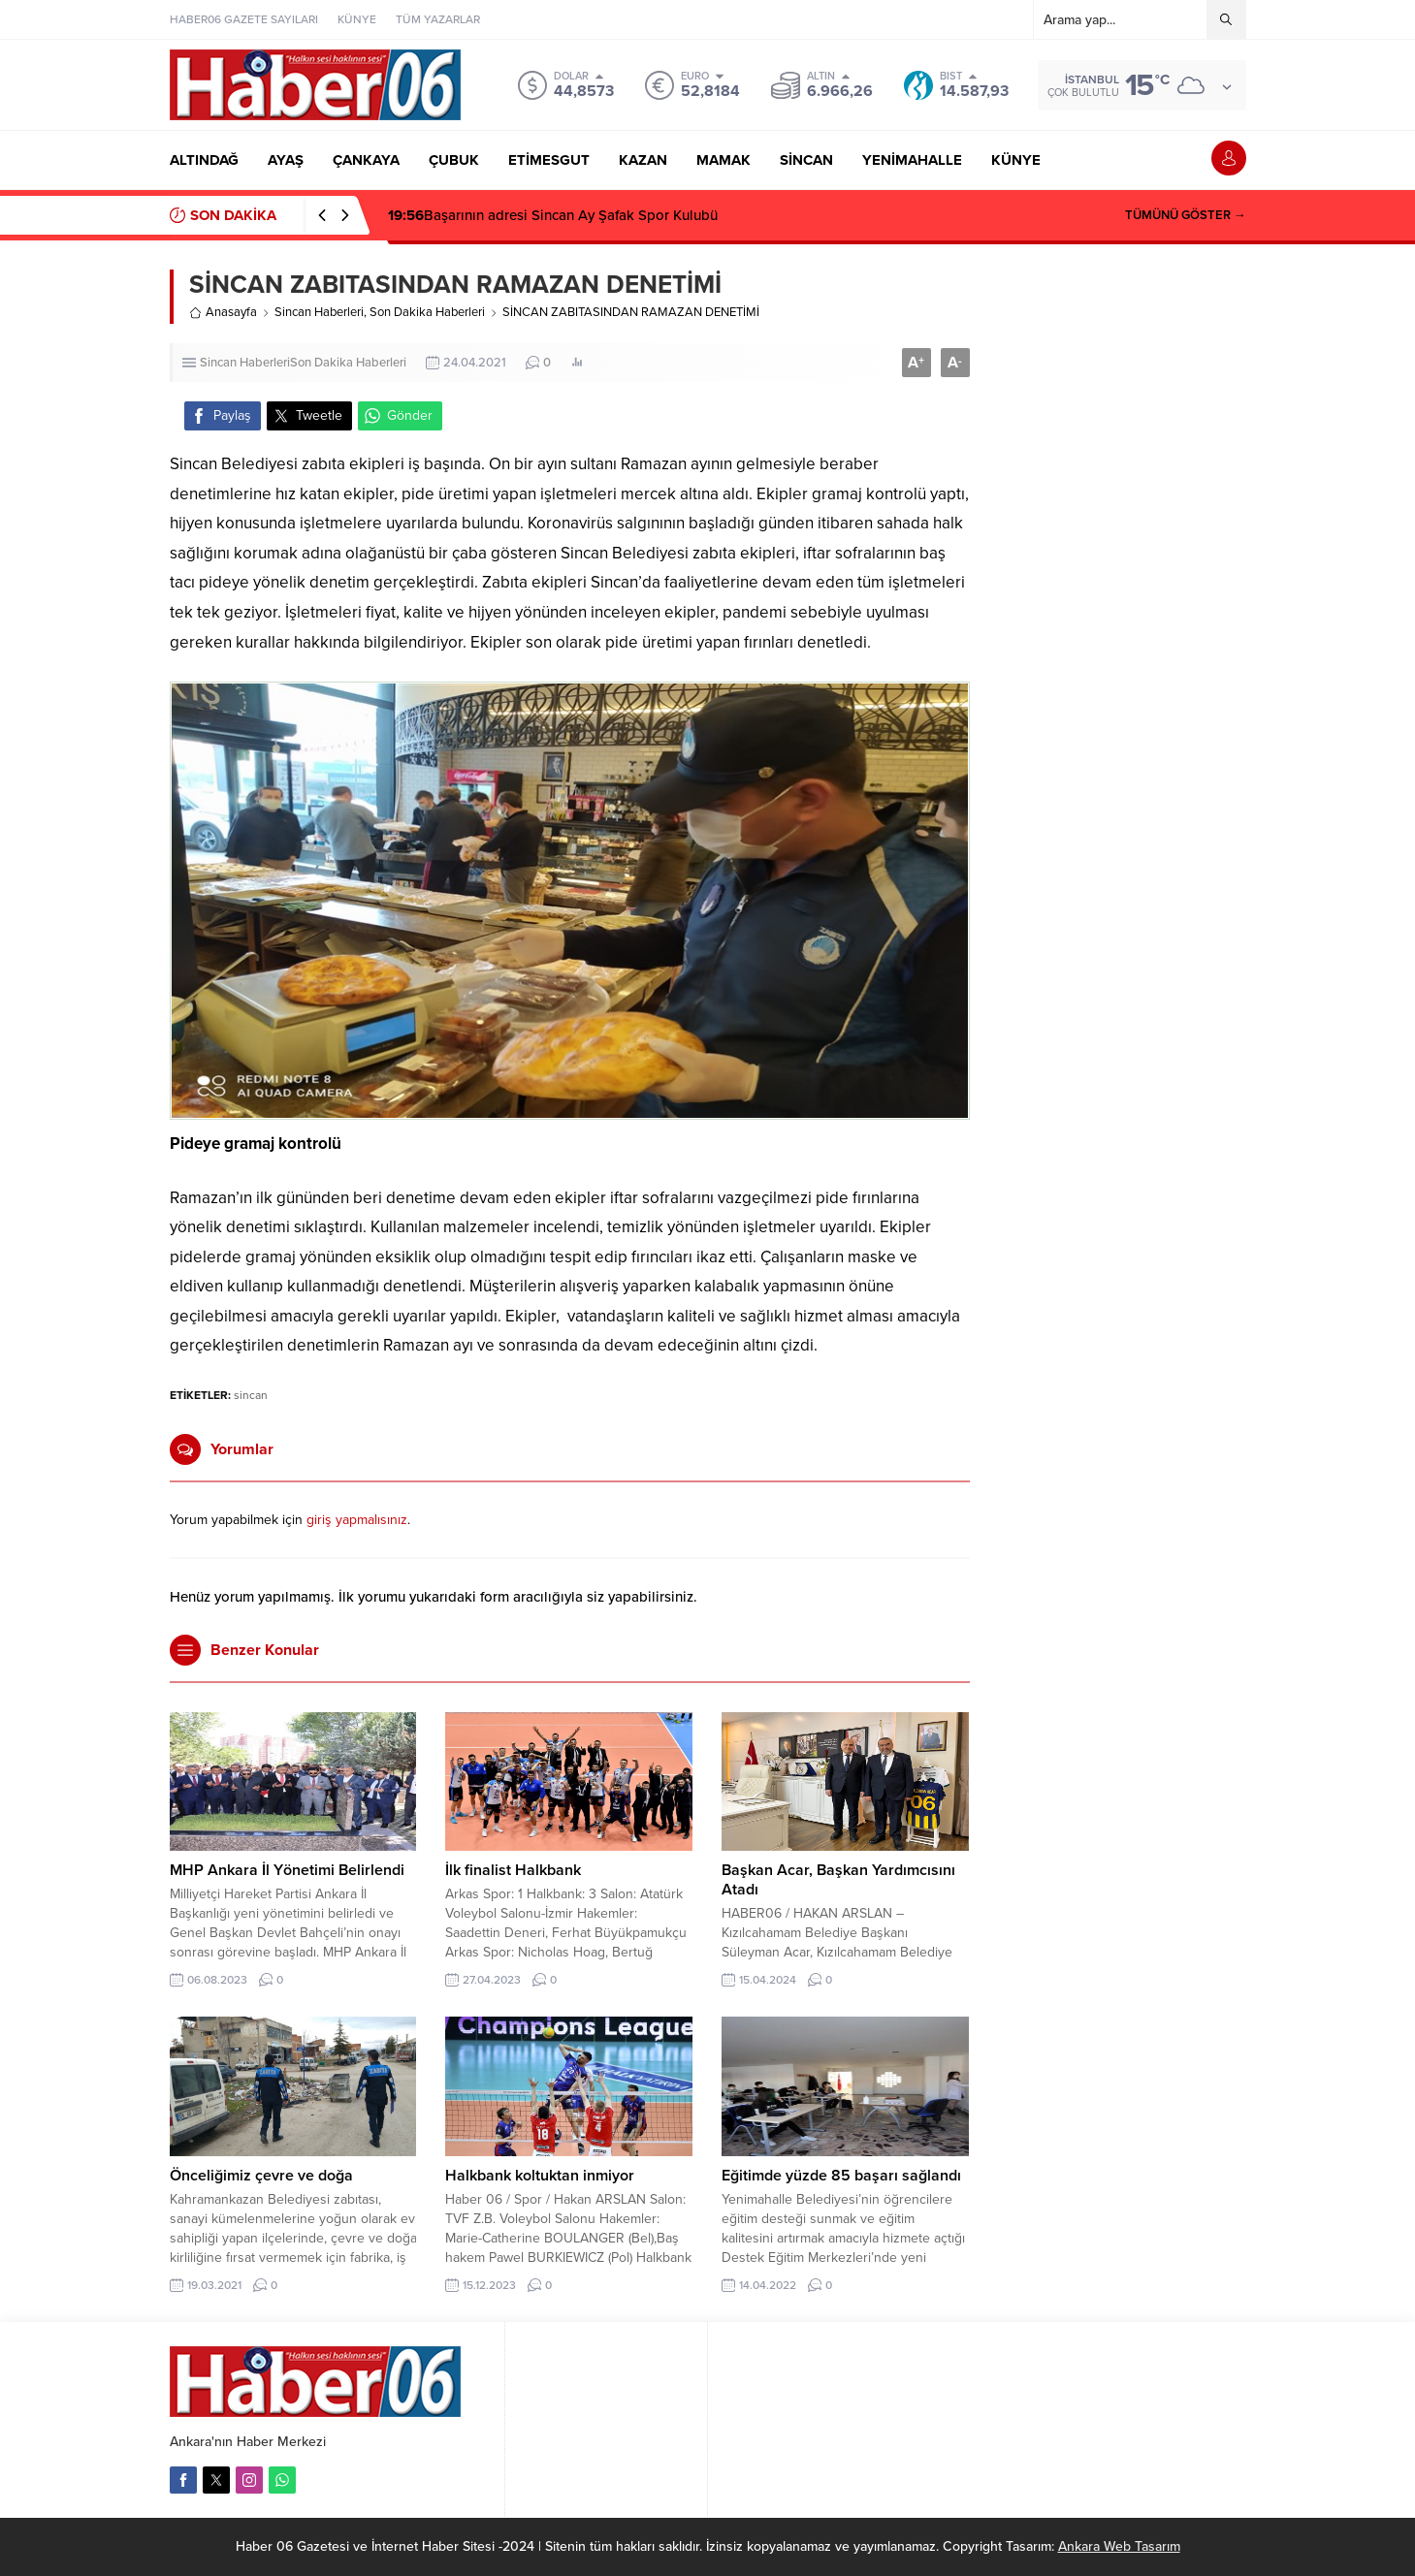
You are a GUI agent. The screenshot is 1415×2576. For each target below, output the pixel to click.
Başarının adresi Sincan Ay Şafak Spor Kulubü (553, 215)
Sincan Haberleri (319, 312)
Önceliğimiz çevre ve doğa (261, 2175)
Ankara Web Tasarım (1119, 2546)
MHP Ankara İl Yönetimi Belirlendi (287, 1870)
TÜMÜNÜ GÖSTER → (1185, 215)
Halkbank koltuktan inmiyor (539, 2175)
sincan (251, 1395)
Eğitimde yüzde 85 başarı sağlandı (841, 2175)
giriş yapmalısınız (356, 1519)
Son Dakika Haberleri (427, 312)
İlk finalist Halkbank (513, 1870)
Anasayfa (223, 312)
